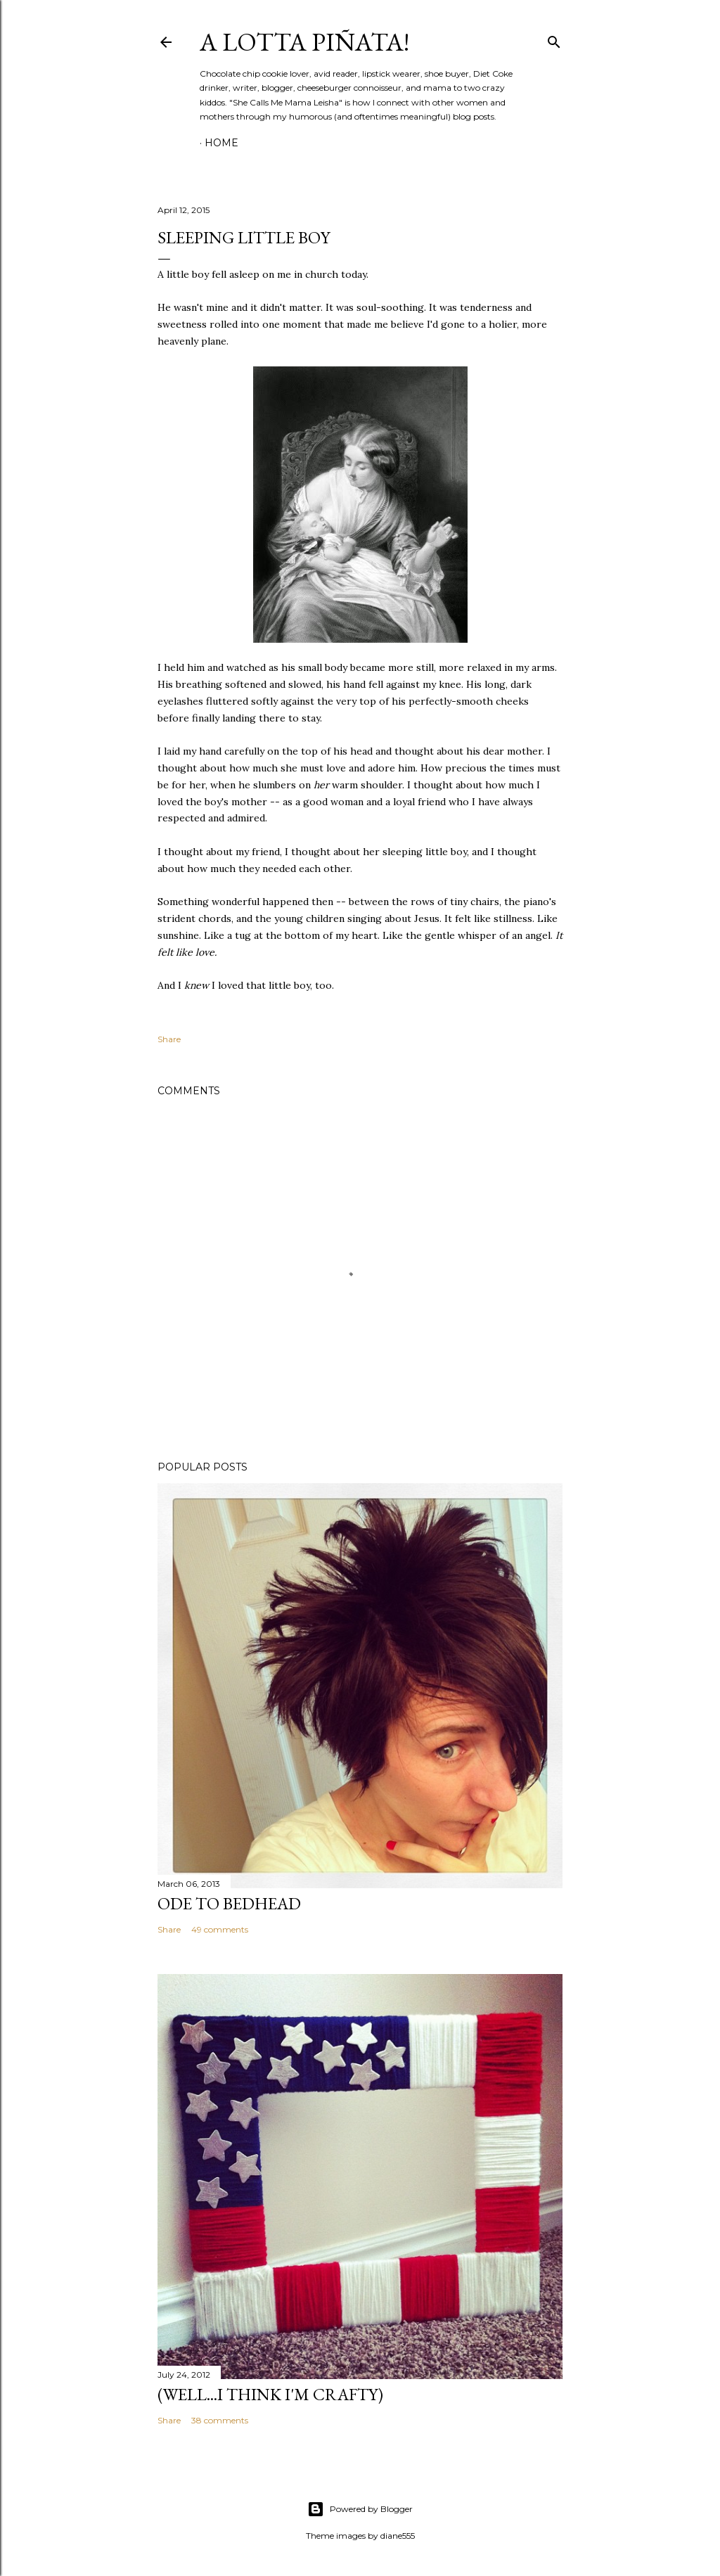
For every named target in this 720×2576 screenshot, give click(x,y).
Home (221, 142)
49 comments (219, 1929)
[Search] (554, 39)
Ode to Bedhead (229, 1903)
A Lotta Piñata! (304, 41)
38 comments (219, 2420)
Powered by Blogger (360, 2509)
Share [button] (169, 1039)
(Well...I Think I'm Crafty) (270, 2394)
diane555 (397, 2535)
